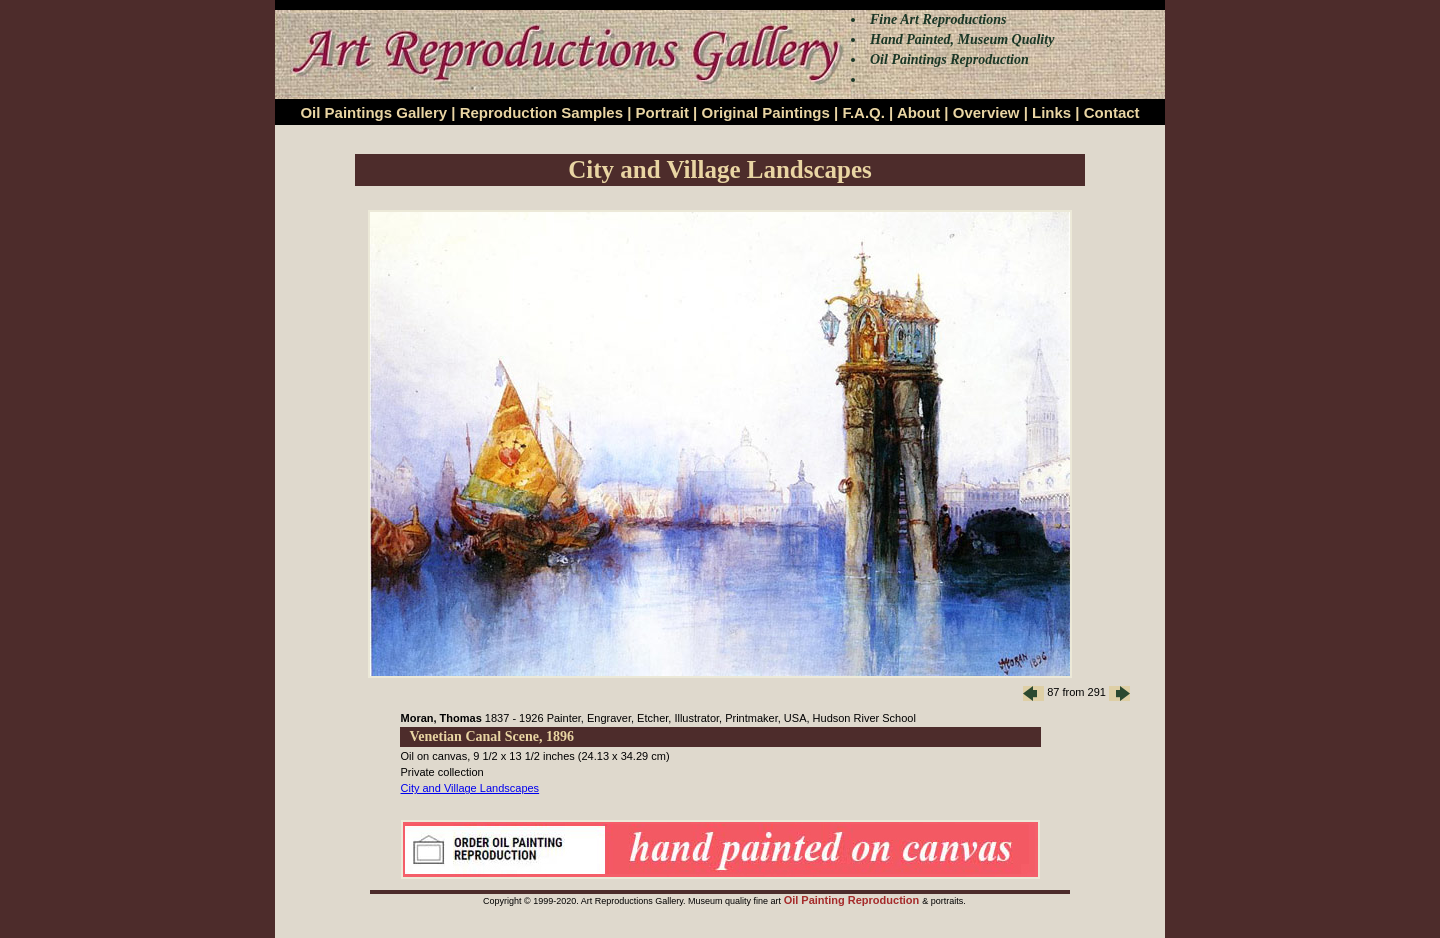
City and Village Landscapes (470, 788)
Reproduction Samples (541, 112)
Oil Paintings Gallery (373, 112)
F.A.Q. (863, 112)
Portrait (662, 112)
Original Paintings (765, 112)
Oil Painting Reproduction (853, 900)
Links (1051, 112)
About (918, 112)
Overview (986, 112)
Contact (1112, 112)
